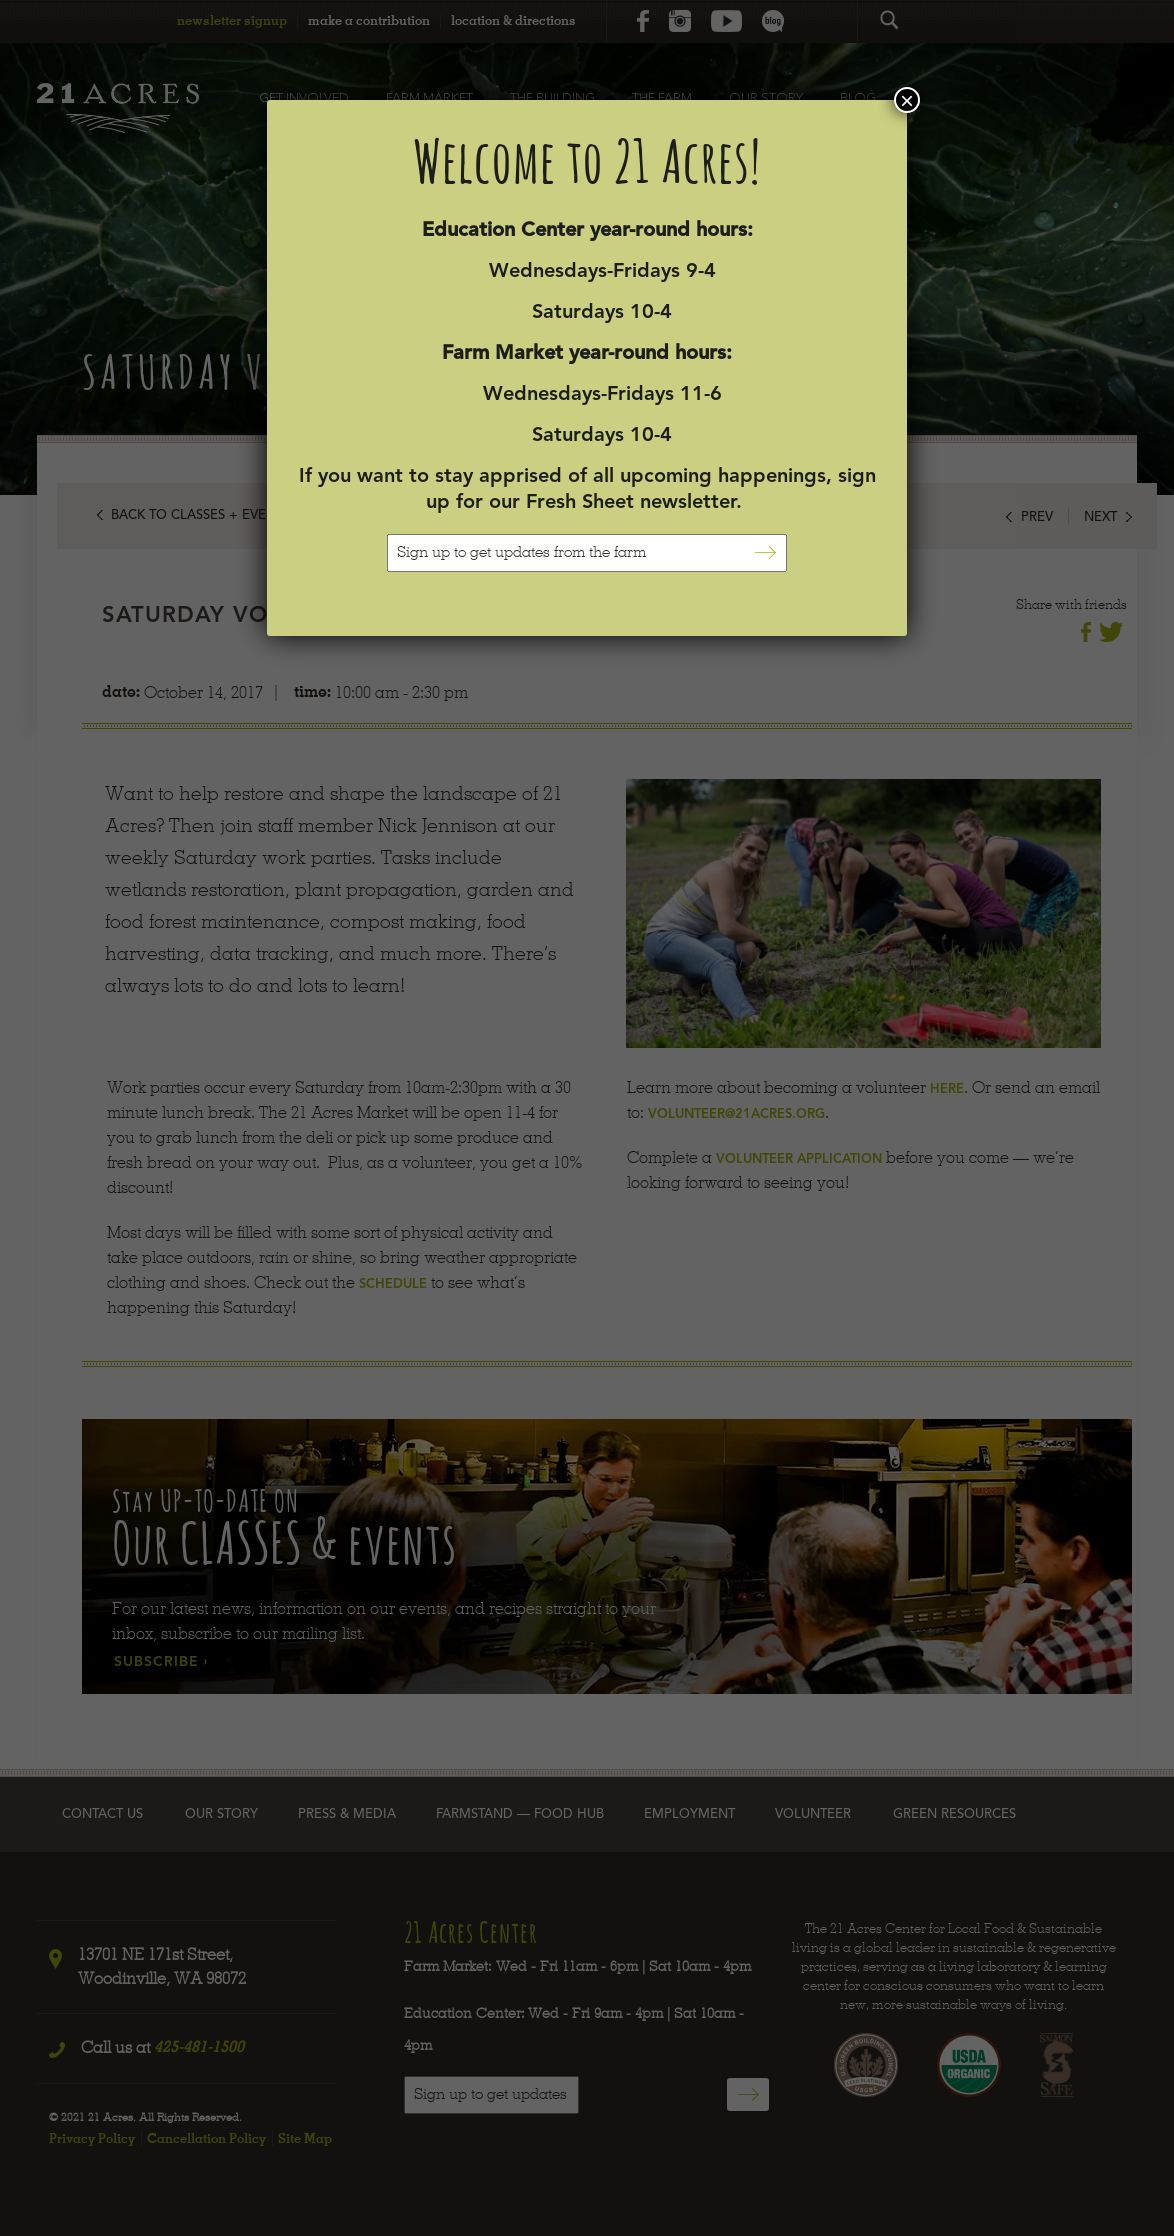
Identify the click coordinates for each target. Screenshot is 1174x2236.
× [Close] (907, 100)
